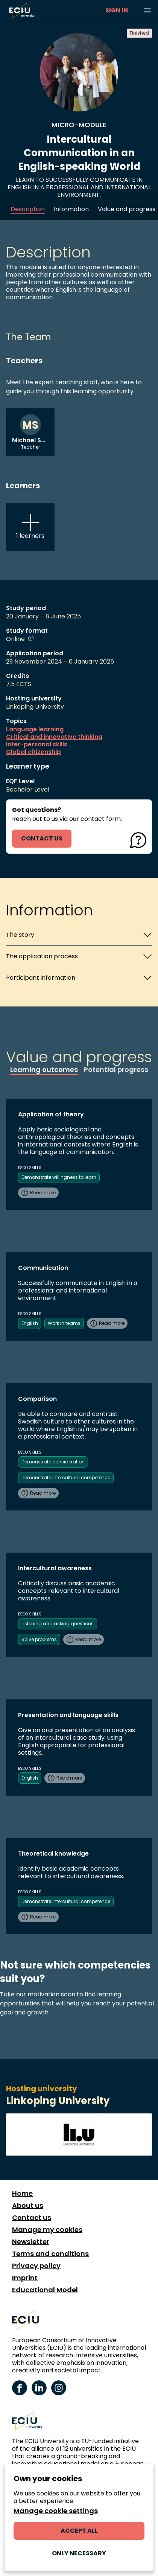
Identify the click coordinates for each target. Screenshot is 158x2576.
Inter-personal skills (36, 744)
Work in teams (64, 1323)
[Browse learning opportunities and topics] (147, 11)
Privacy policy (36, 2265)
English (29, 1323)
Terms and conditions (50, 2253)
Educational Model (45, 2289)
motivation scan (51, 1994)
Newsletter (30, 2241)
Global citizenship (33, 752)
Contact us (31, 2217)
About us (27, 2205)
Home (22, 2193)
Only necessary (79, 2553)
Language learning (35, 729)
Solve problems (39, 1639)
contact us (41, 838)
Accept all (79, 2530)
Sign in (116, 10)
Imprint (25, 2277)
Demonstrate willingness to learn (58, 1177)
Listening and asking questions (57, 1623)
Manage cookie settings (56, 2510)
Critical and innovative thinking (54, 737)
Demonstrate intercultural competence (65, 1477)
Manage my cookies (47, 2229)
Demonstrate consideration (53, 1462)
